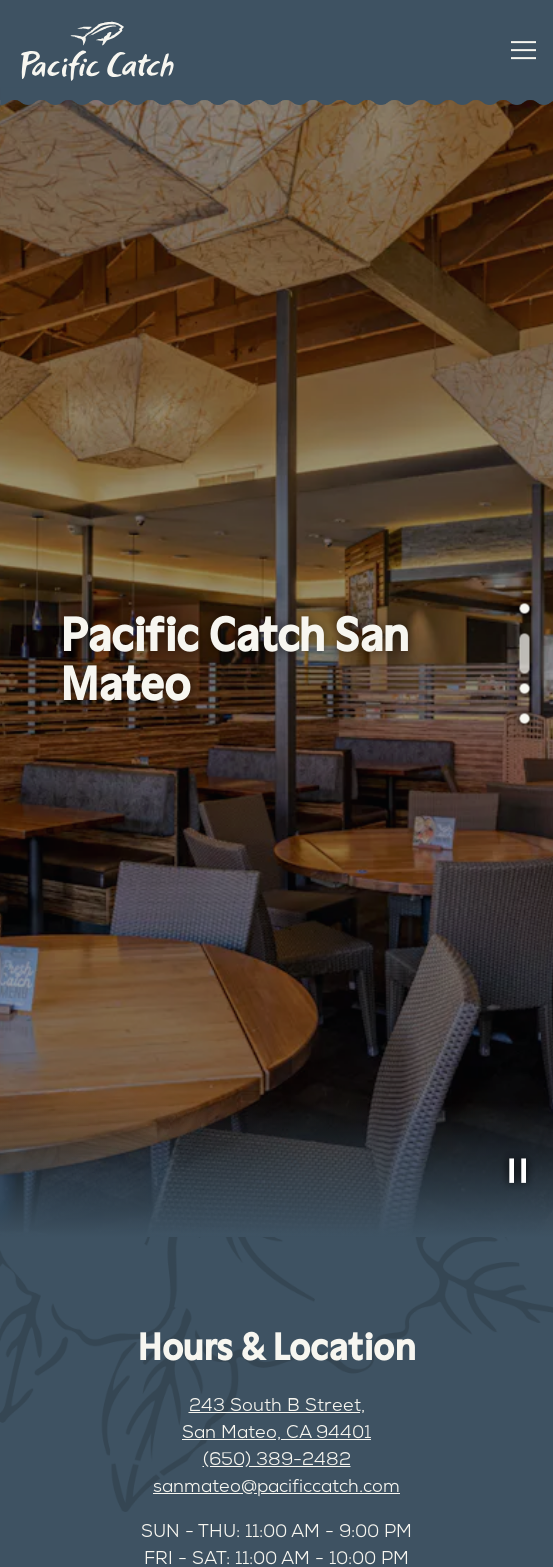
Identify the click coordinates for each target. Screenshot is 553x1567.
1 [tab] (519, 614)
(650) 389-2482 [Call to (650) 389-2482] (277, 1461)
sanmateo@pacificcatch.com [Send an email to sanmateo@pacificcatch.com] (276, 1488)
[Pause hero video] (518, 1171)
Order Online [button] (141, 1532)
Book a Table (413, 1532)
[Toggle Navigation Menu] (523, 50)
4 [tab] (519, 724)
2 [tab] (519, 644)
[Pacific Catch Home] (97, 50)
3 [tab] (519, 694)
